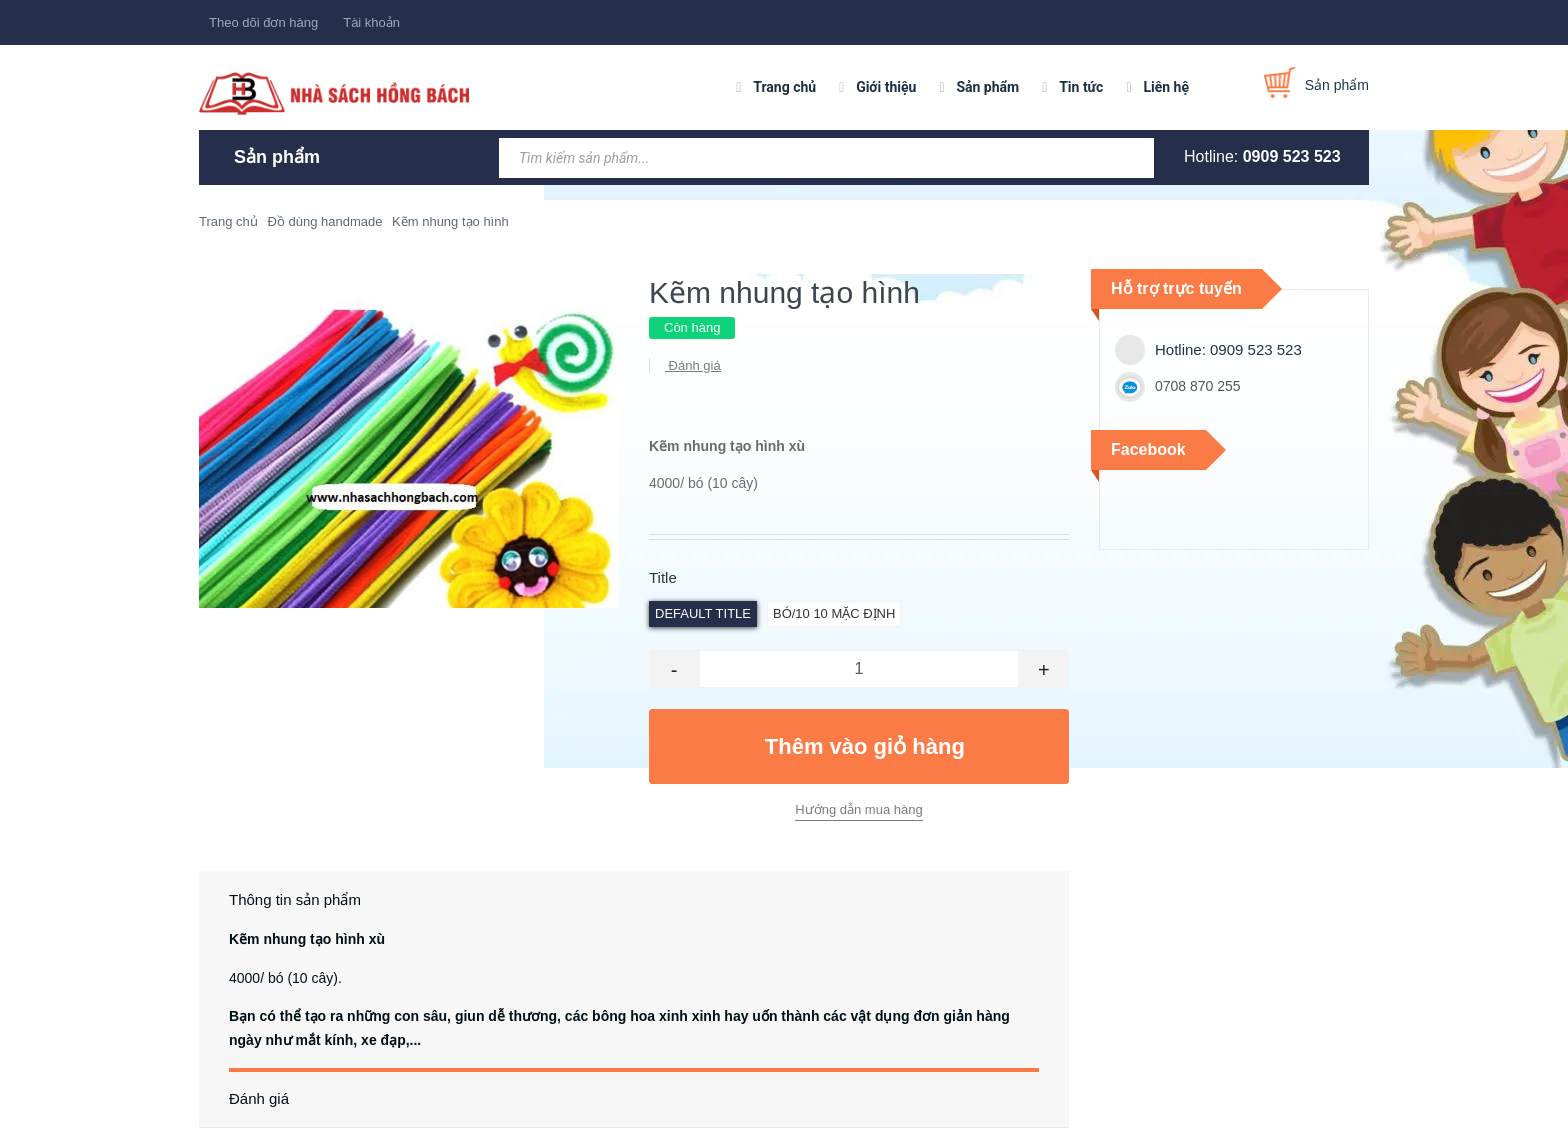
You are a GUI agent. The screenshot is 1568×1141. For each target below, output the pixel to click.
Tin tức (1081, 87)
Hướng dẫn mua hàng (858, 809)
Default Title (703, 613)
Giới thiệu (886, 87)
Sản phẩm (987, 87)
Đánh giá (693, 365)
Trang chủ (784, 87)
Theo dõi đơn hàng (263, 22)
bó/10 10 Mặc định (834, 613)
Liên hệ (1166, 87)
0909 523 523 (1292, 156)
